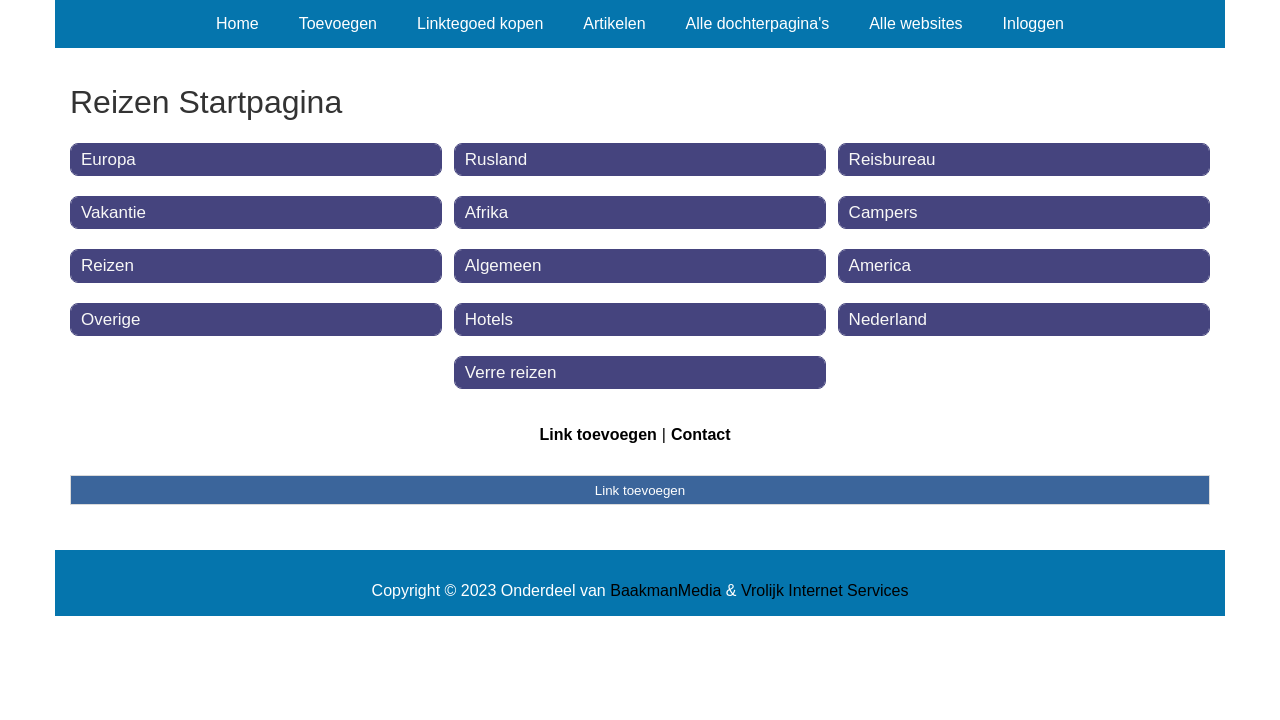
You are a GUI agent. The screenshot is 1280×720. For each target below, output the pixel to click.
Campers (883, 212)
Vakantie (113, 212)
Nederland (888, 319)
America (880, 265)
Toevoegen (338, 23)
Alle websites (915, 23)
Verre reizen (511, 372)
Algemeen (503, 265)
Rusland (496, 159)
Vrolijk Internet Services (824, 590)
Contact (701, 434)
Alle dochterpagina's (758, 23)
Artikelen (614, 23)
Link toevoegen (597, 434)
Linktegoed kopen (480, 23)
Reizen (107, 265)
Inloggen (1033, 23)
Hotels (489, 319)
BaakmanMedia (665, 590)
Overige (111, 319)
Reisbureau (892, 159)
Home (237, 23)
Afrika (486, 212)
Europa (108, 159)
